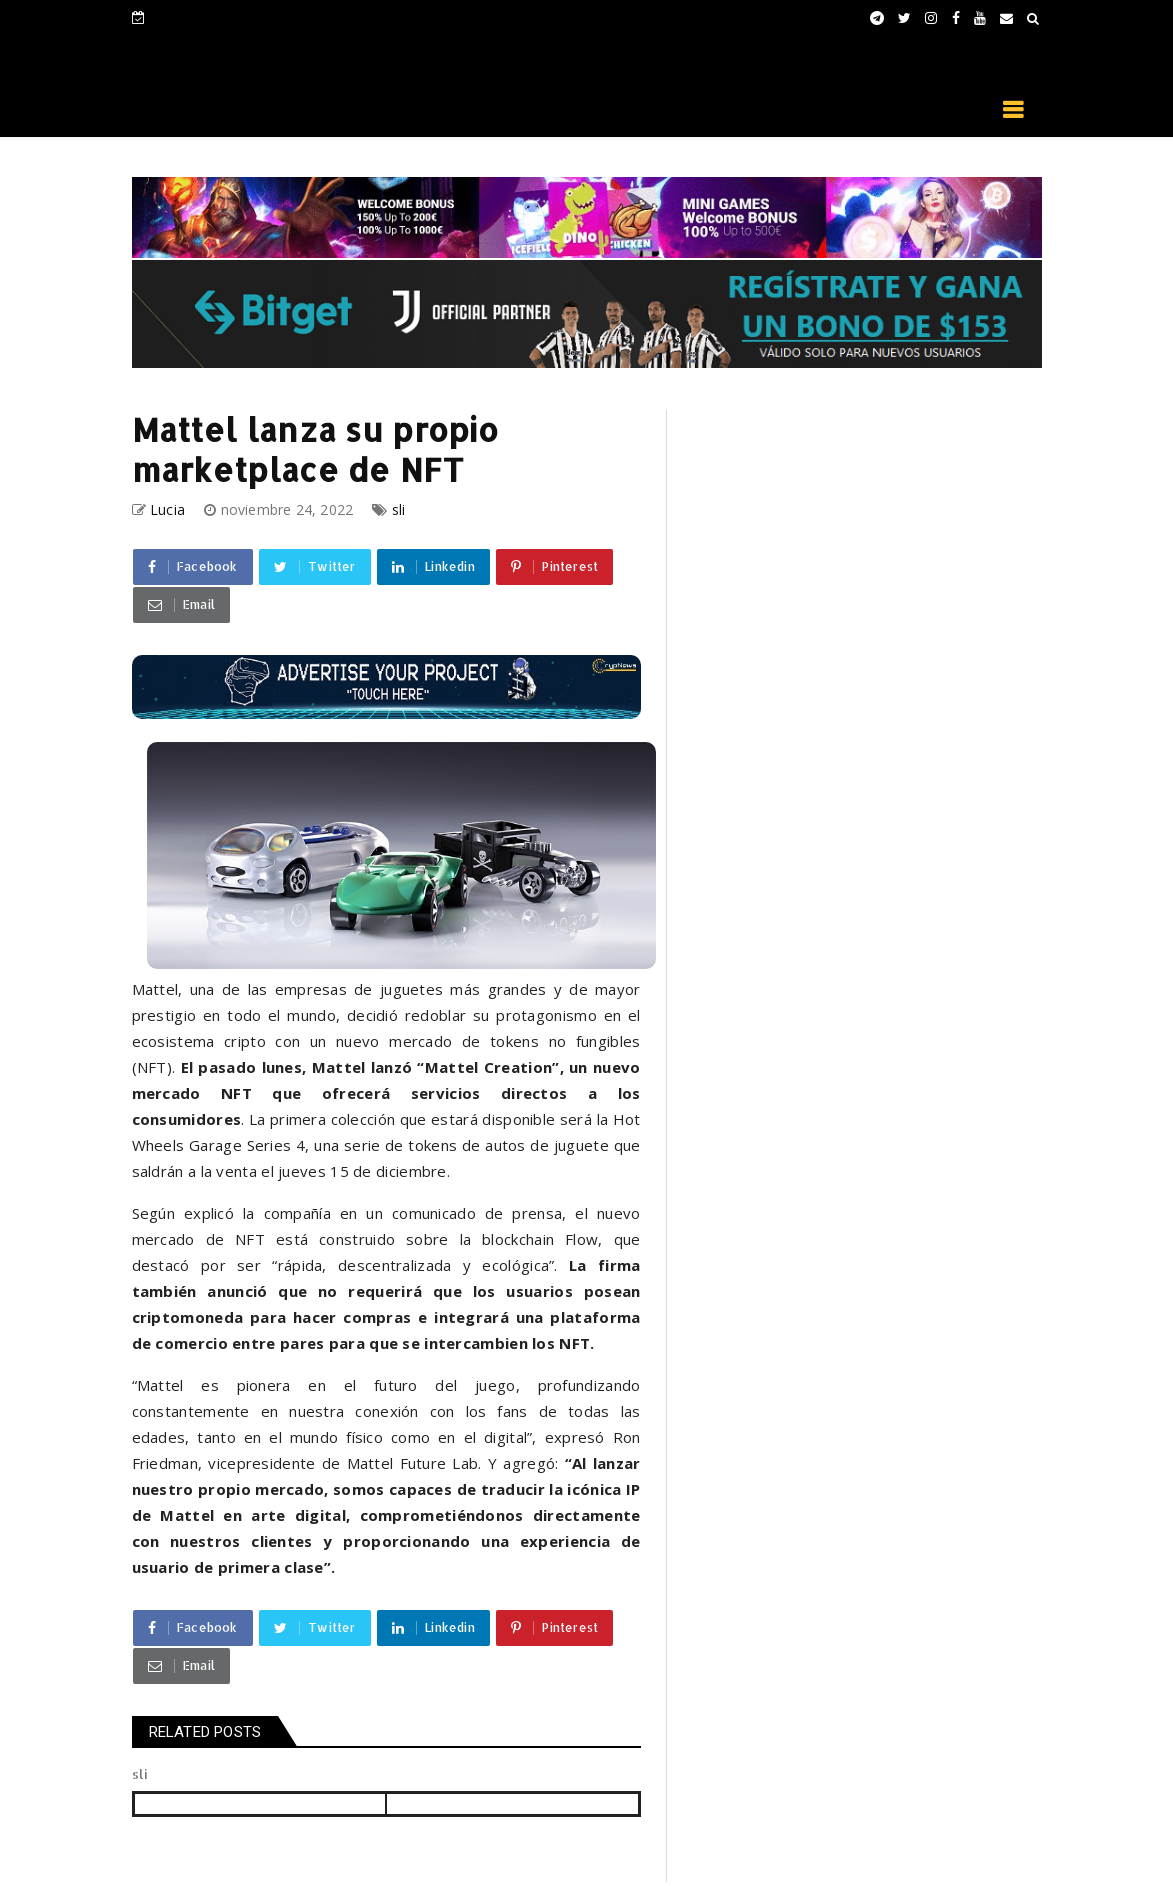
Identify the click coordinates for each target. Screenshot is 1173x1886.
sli (399, 509)
